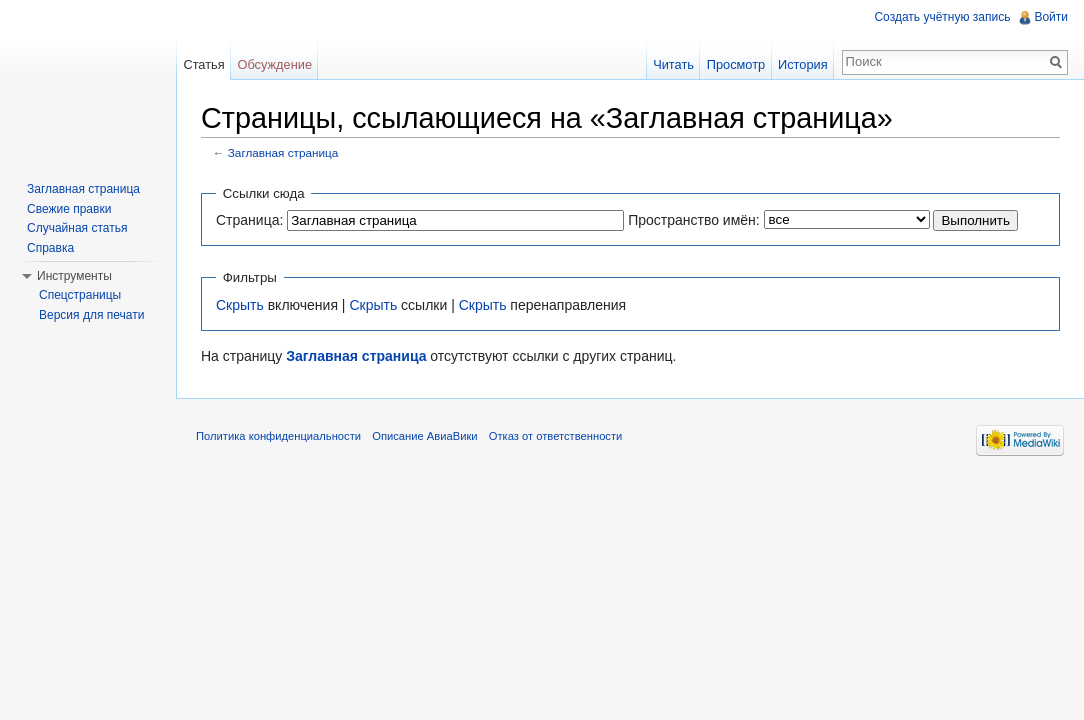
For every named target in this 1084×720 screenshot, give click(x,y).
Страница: (249, 220)
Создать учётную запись (942, 17)
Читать (673, 64)
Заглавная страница (283, 152)
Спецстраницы (80, 295)
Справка (50, 248)
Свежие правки (69, 209)
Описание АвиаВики (424, 436)
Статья (203, 64)
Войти (1051, 17)
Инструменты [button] (74, 276)
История (803, 64)
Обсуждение (274, 64)
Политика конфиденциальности (278, 436)
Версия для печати (91, 315)
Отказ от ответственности (556, 436)
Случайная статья (77, 228)
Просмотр (736, 64)
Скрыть (240, 305)
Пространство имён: (694, 220)
